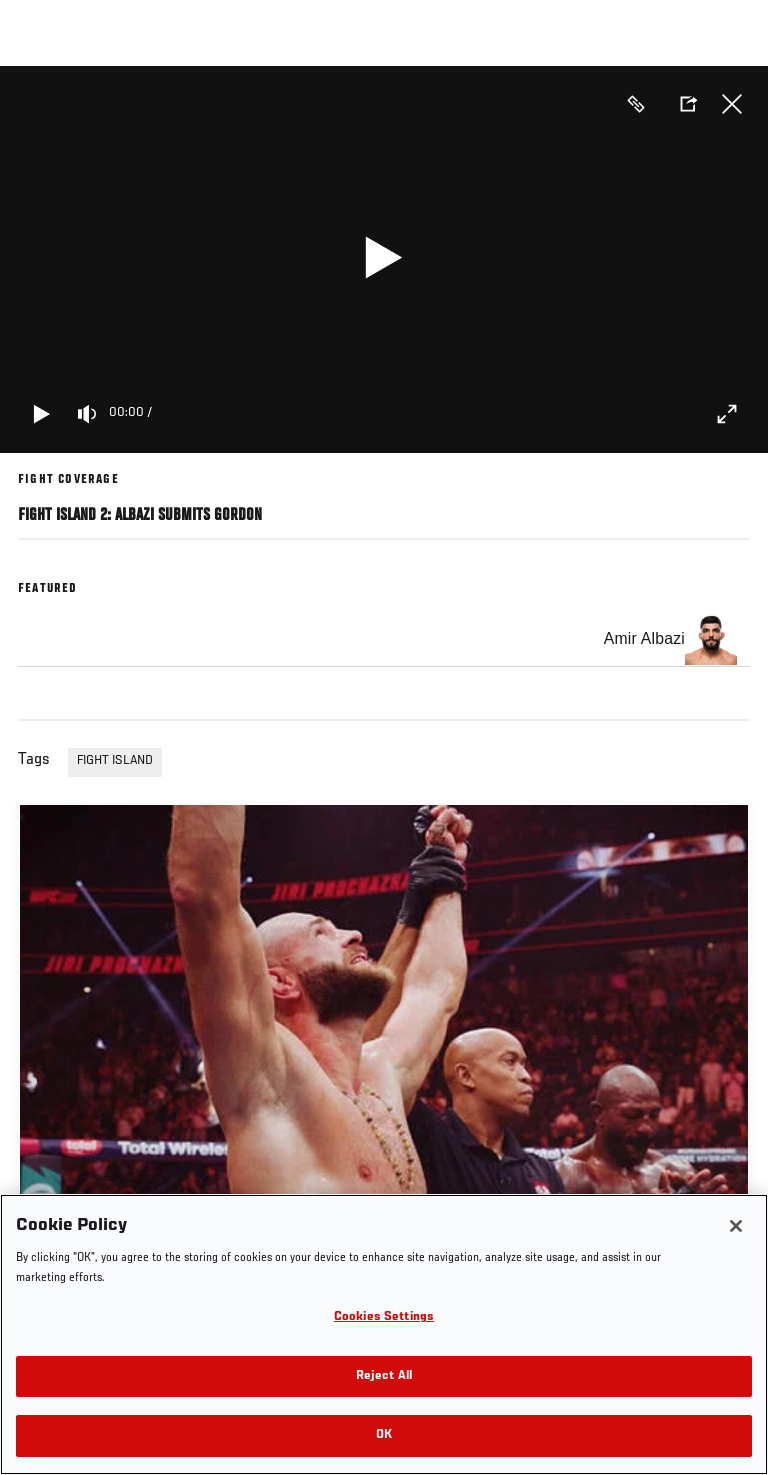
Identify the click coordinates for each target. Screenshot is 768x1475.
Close (732, 104)
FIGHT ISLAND (115, 761)
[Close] (736, 1226)
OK (384, 1435)
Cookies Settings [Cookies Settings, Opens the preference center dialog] (384, 1317)
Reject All (384, 1376)
